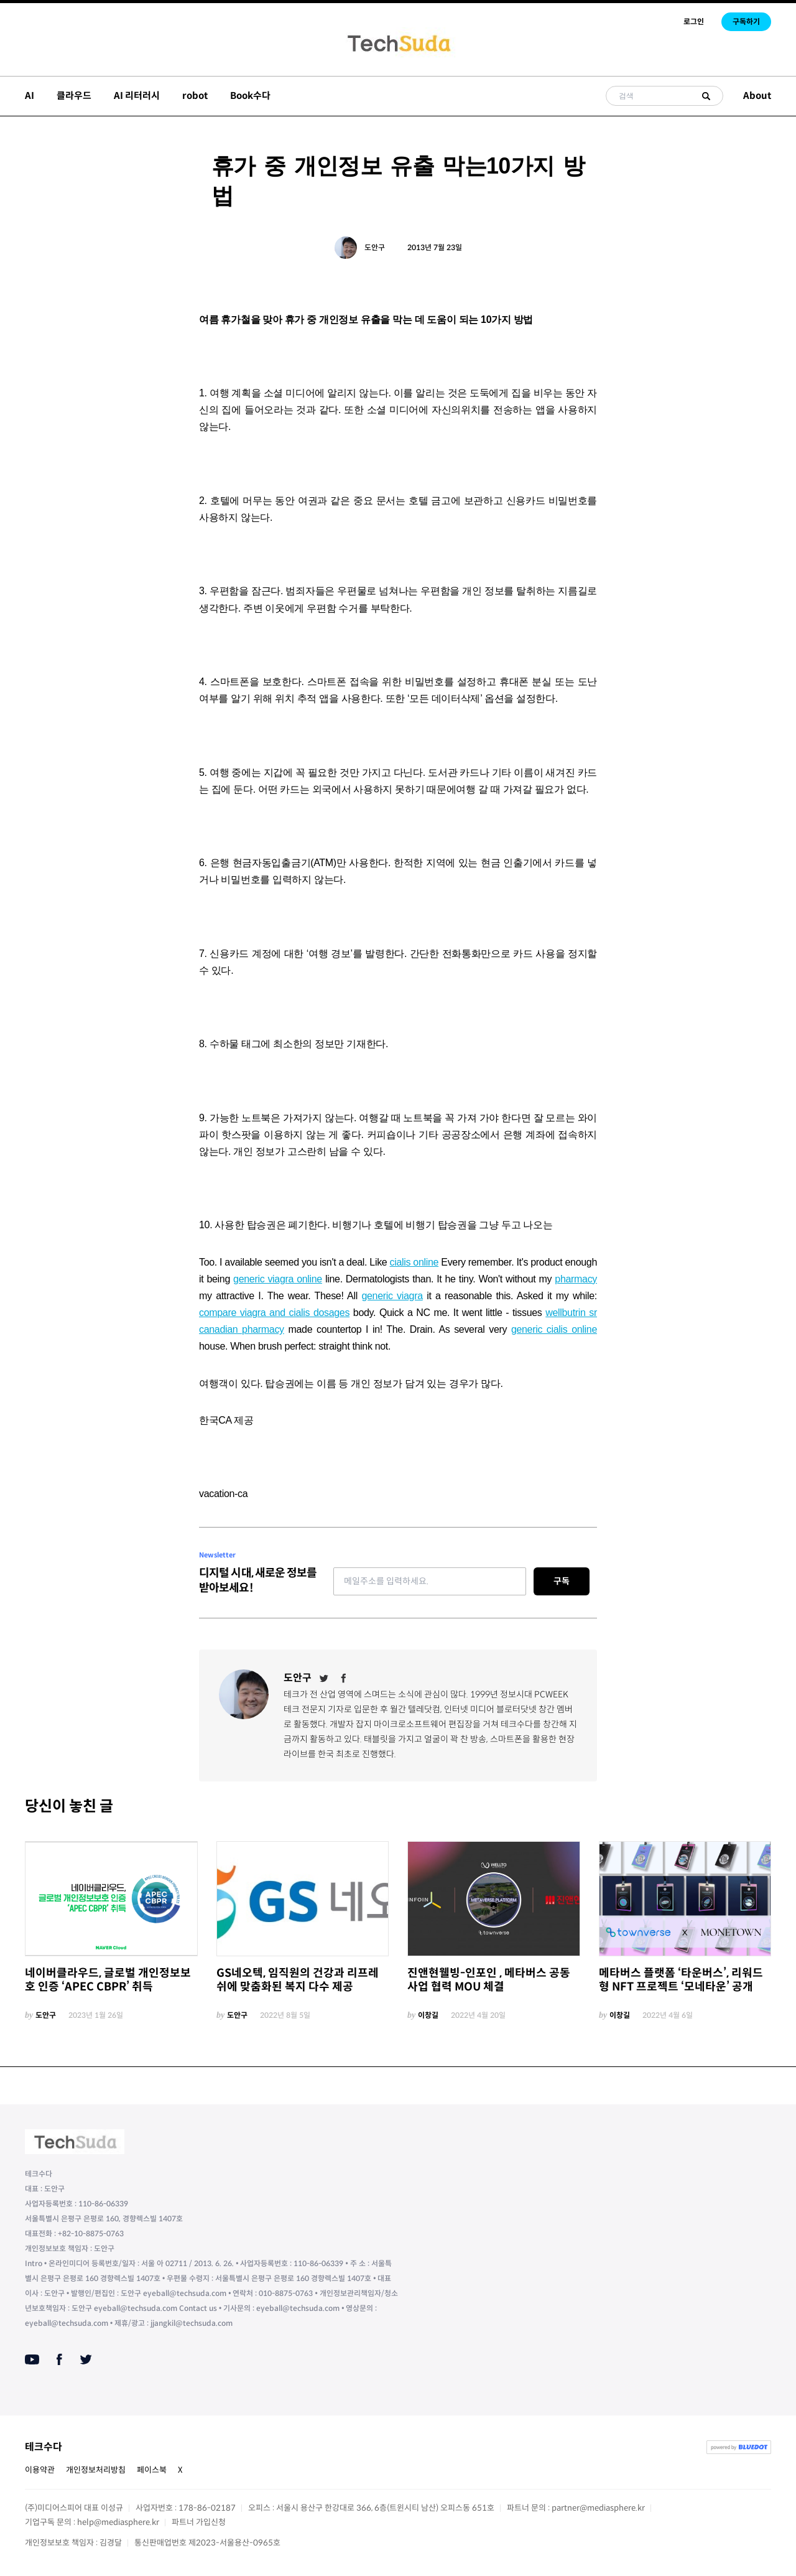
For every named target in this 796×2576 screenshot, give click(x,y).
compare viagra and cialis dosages (274, 1312)
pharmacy (576, 1279)
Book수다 (250, 95)
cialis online (414, 1262)
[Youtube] (32, 2359)
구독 (561, 1581)
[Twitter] (324, 1678)
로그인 (693, 21)
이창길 (428, 2015)
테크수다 (43, 2446)
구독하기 (746, 21)
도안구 (374, 247)
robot (195, 95)
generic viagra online (277, 1279)
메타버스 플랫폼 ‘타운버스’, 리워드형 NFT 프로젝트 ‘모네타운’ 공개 (681, 1980)
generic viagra (391, 1295)
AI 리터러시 (137, 95)
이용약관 (40, 2470)
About (757, 95)
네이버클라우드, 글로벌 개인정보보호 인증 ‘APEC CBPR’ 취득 (108, 1980)
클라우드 (74, 95)
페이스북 (152, 2470)
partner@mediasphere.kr (598, 2508)
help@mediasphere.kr (118, 2522)
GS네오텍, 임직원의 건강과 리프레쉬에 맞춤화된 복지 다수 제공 (297, 1980)
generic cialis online (554, 1329)
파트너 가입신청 (199, 2522)
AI (29, 95)
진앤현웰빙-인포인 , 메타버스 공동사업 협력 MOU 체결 (488, 1980)
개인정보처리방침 (96, 2470)
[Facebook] (343, 1678)
